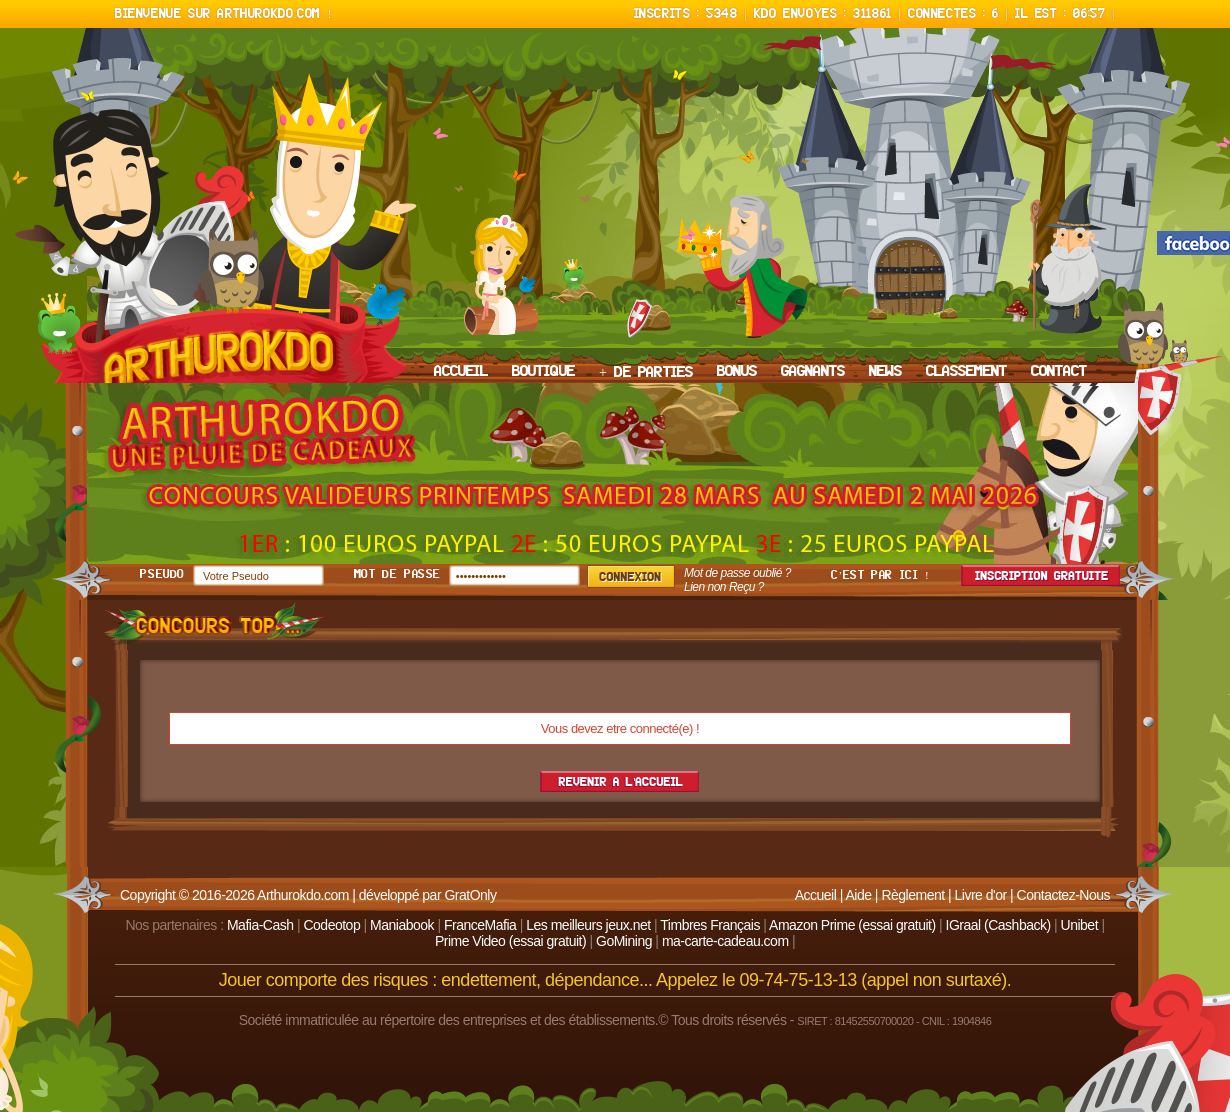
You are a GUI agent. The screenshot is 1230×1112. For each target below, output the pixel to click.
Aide (858, 895)
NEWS (885, 372)
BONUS (737, 372)
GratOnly (470, 895)
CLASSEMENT (966, 372)
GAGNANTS (813, 372)
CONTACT (1059, 372)
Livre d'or (981, 895)
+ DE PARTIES (646, 373)
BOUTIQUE (543, 372)
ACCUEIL (461, 372)
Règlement (912, 895)
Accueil (816, 895)
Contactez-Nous (1063, 895)
